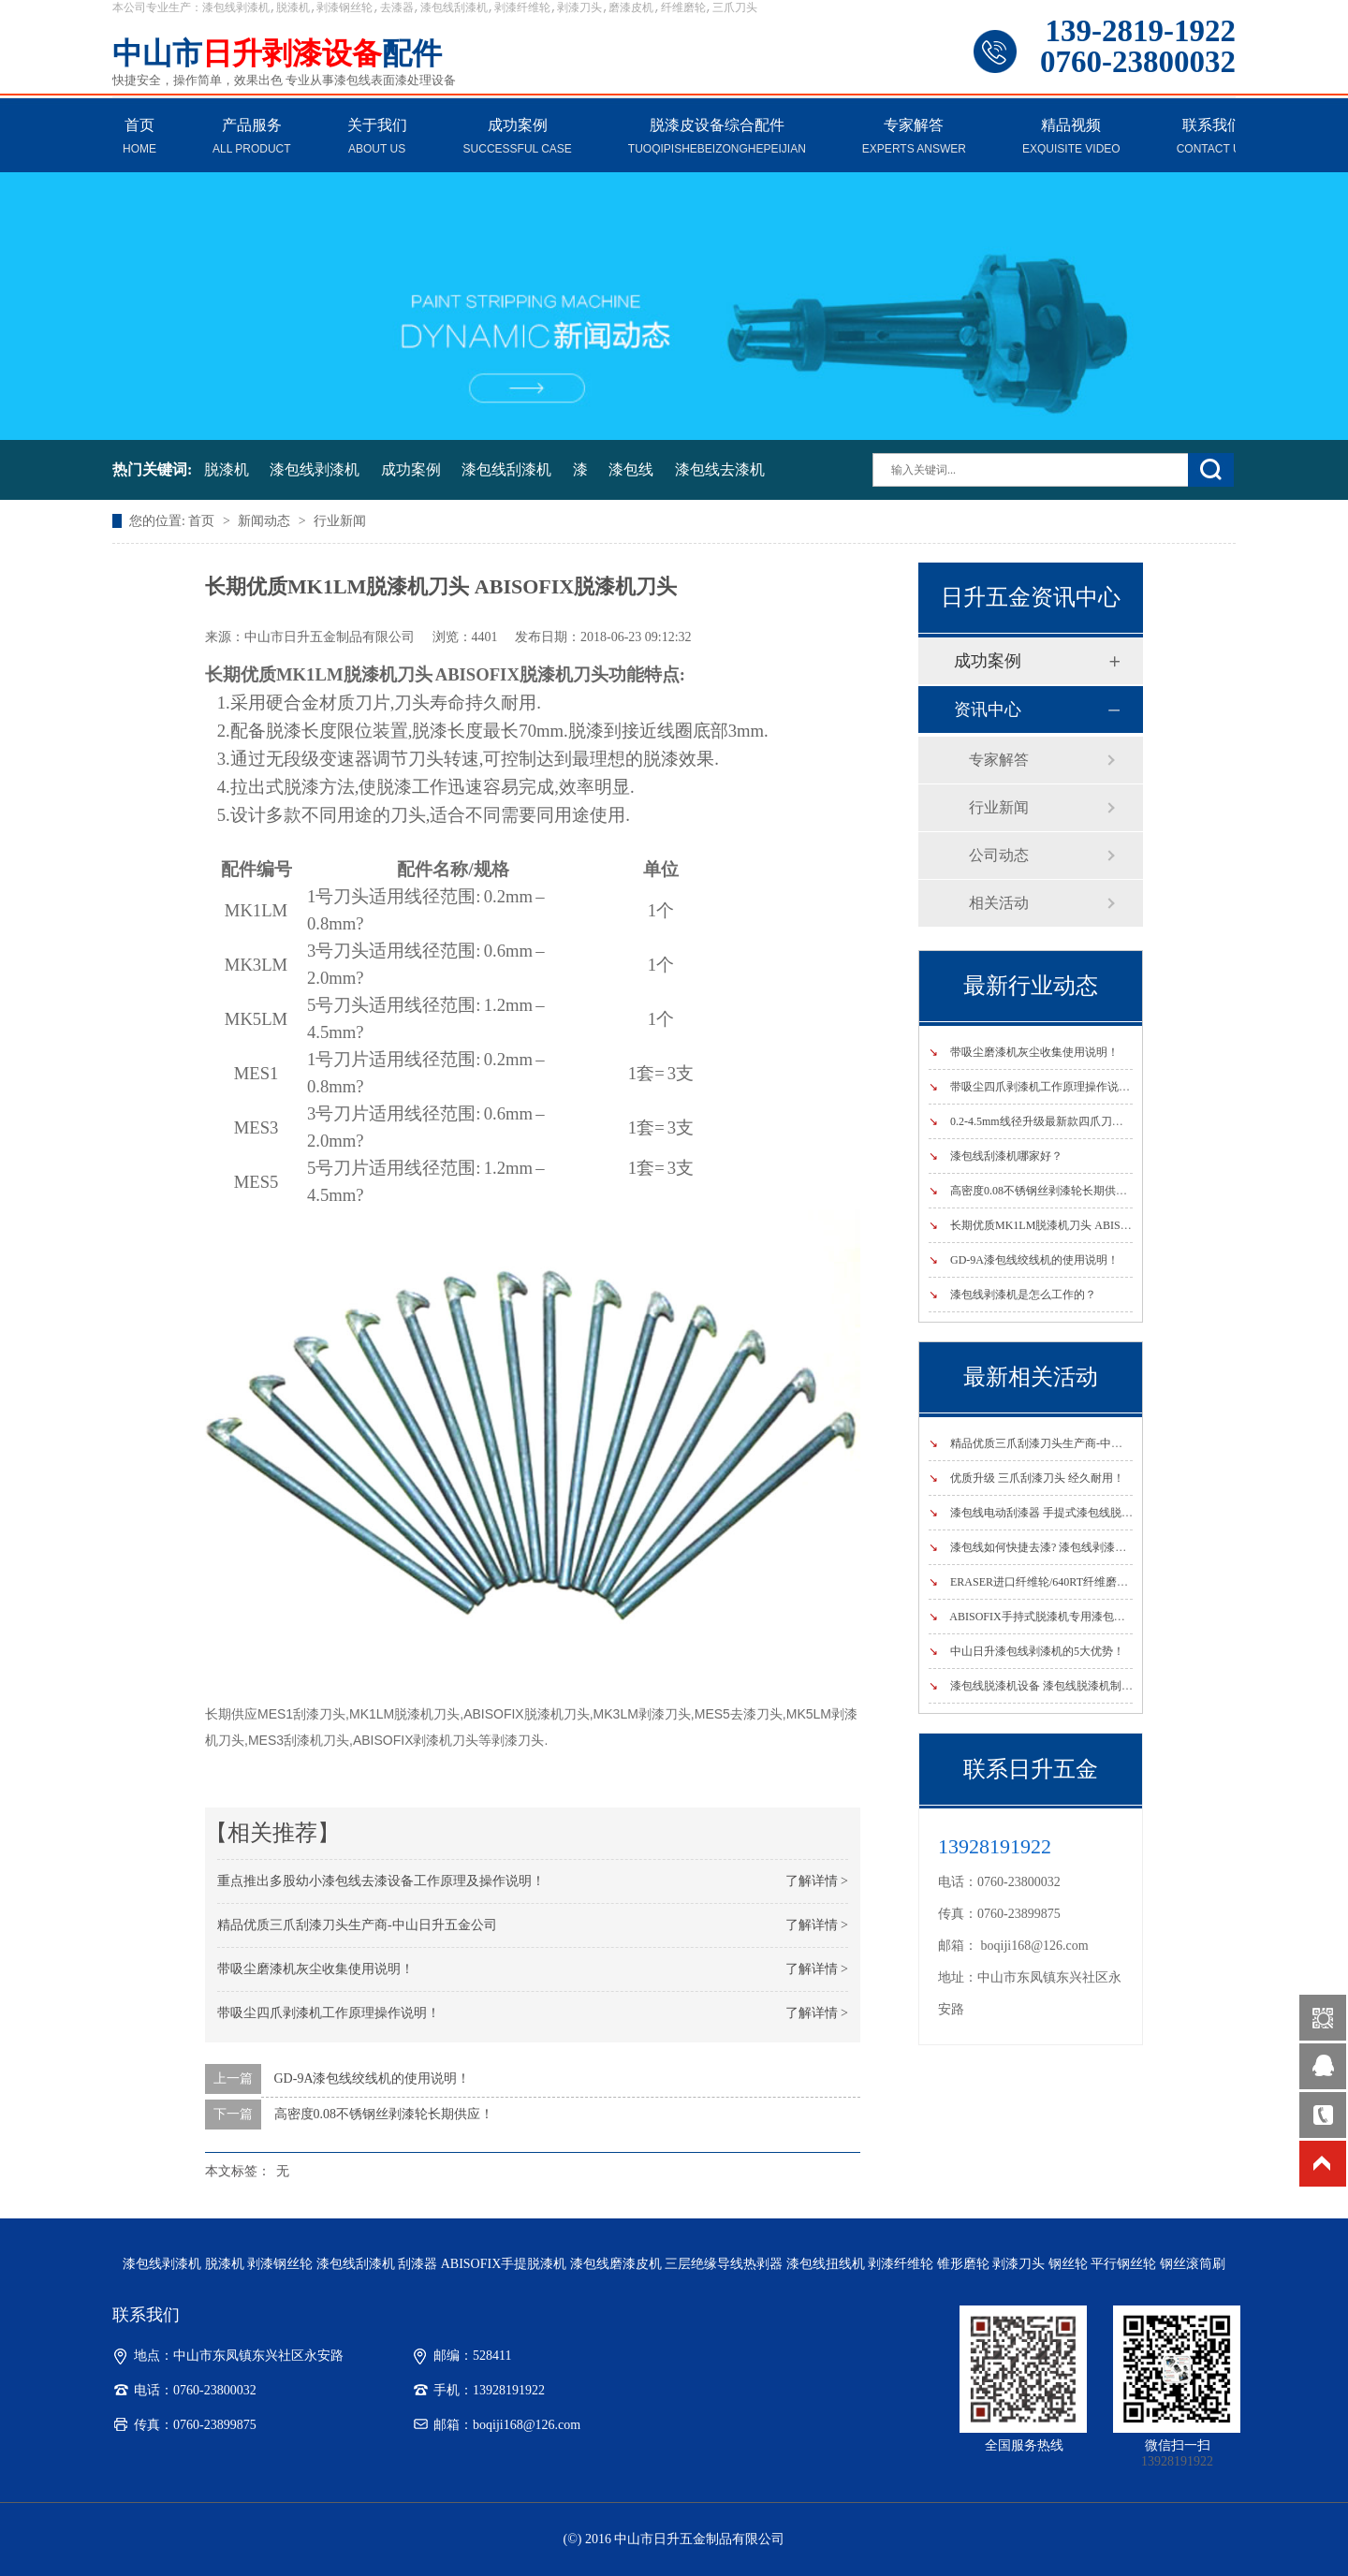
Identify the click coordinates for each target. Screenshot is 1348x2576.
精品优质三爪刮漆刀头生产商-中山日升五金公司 (357, 1925)
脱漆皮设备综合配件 (717, 138)
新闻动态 (266, 521)
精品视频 (1071, 138)
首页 (139, 138)
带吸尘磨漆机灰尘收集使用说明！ (315, 1969)
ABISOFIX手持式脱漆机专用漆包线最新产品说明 (1061, 1616)
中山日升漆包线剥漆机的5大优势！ (1026, 1651)
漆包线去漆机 (720, 469)
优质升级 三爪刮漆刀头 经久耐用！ (1026, 1478)
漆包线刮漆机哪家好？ (995, 1156)
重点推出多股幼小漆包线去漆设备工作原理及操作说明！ (381, 1881)
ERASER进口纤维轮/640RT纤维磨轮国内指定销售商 (1068, 1581)
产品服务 (251, 138)
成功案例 (517, 138)
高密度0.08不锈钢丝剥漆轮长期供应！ (384, 2114)
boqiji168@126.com (1035, 1946)
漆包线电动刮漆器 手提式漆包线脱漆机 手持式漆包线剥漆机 (1088, 1512)
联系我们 (1213, 138)
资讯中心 (987, 709)
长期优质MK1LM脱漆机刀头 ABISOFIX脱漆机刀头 (1066, 1225)
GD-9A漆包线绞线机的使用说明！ (372, 2078)
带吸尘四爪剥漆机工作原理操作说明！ (328, 2013)
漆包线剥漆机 (314, 469)
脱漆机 (226, 469)
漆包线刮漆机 (506, 469)
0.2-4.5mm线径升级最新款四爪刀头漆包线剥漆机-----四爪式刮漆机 (1103, 1121)
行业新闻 (340, 521)
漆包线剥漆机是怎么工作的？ (1012, 1294)
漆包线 (630, 469)
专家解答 (914, 138)
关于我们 (377, 138)
